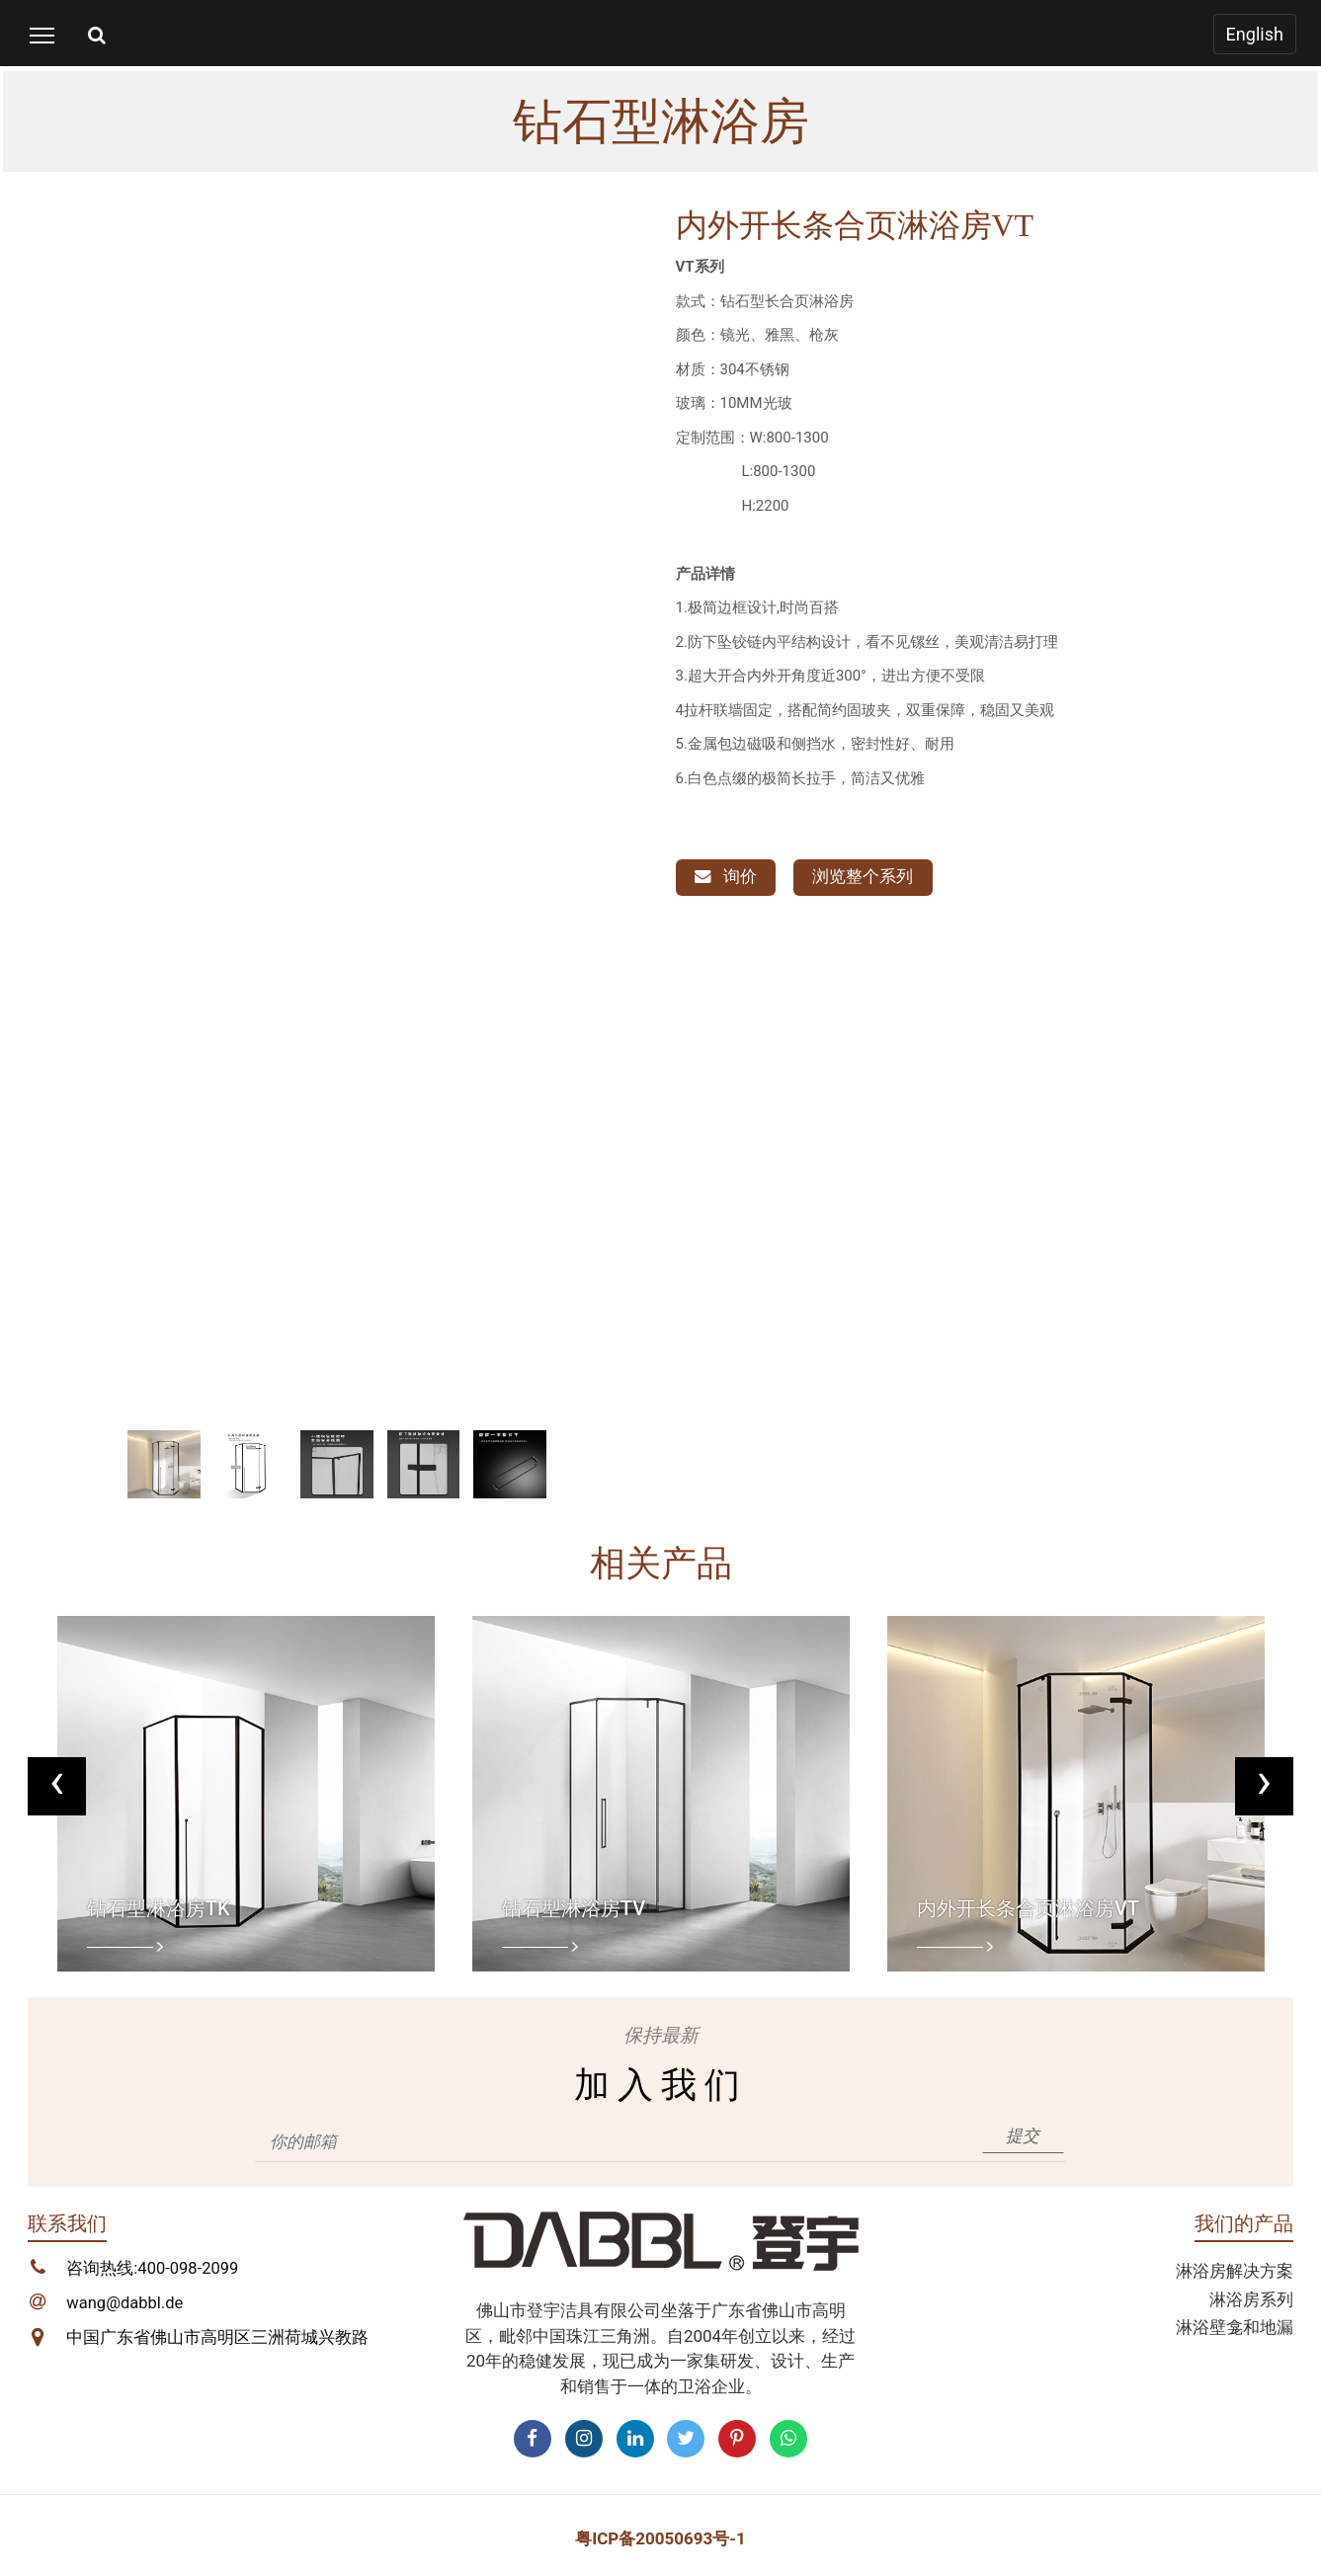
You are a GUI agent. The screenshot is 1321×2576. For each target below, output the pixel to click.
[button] (74, 859)
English (1253, 34)
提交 (1022, 2135)
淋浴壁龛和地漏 (1234, 2327)
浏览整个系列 (866, 877)
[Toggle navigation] (42, 35)
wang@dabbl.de (126, 2304)
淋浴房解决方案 (1234, 2271)
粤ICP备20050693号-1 (660, 2538)
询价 (727, 877)
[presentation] (59, 1784)
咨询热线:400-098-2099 (153, 2269)
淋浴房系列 (1251, 2299)
